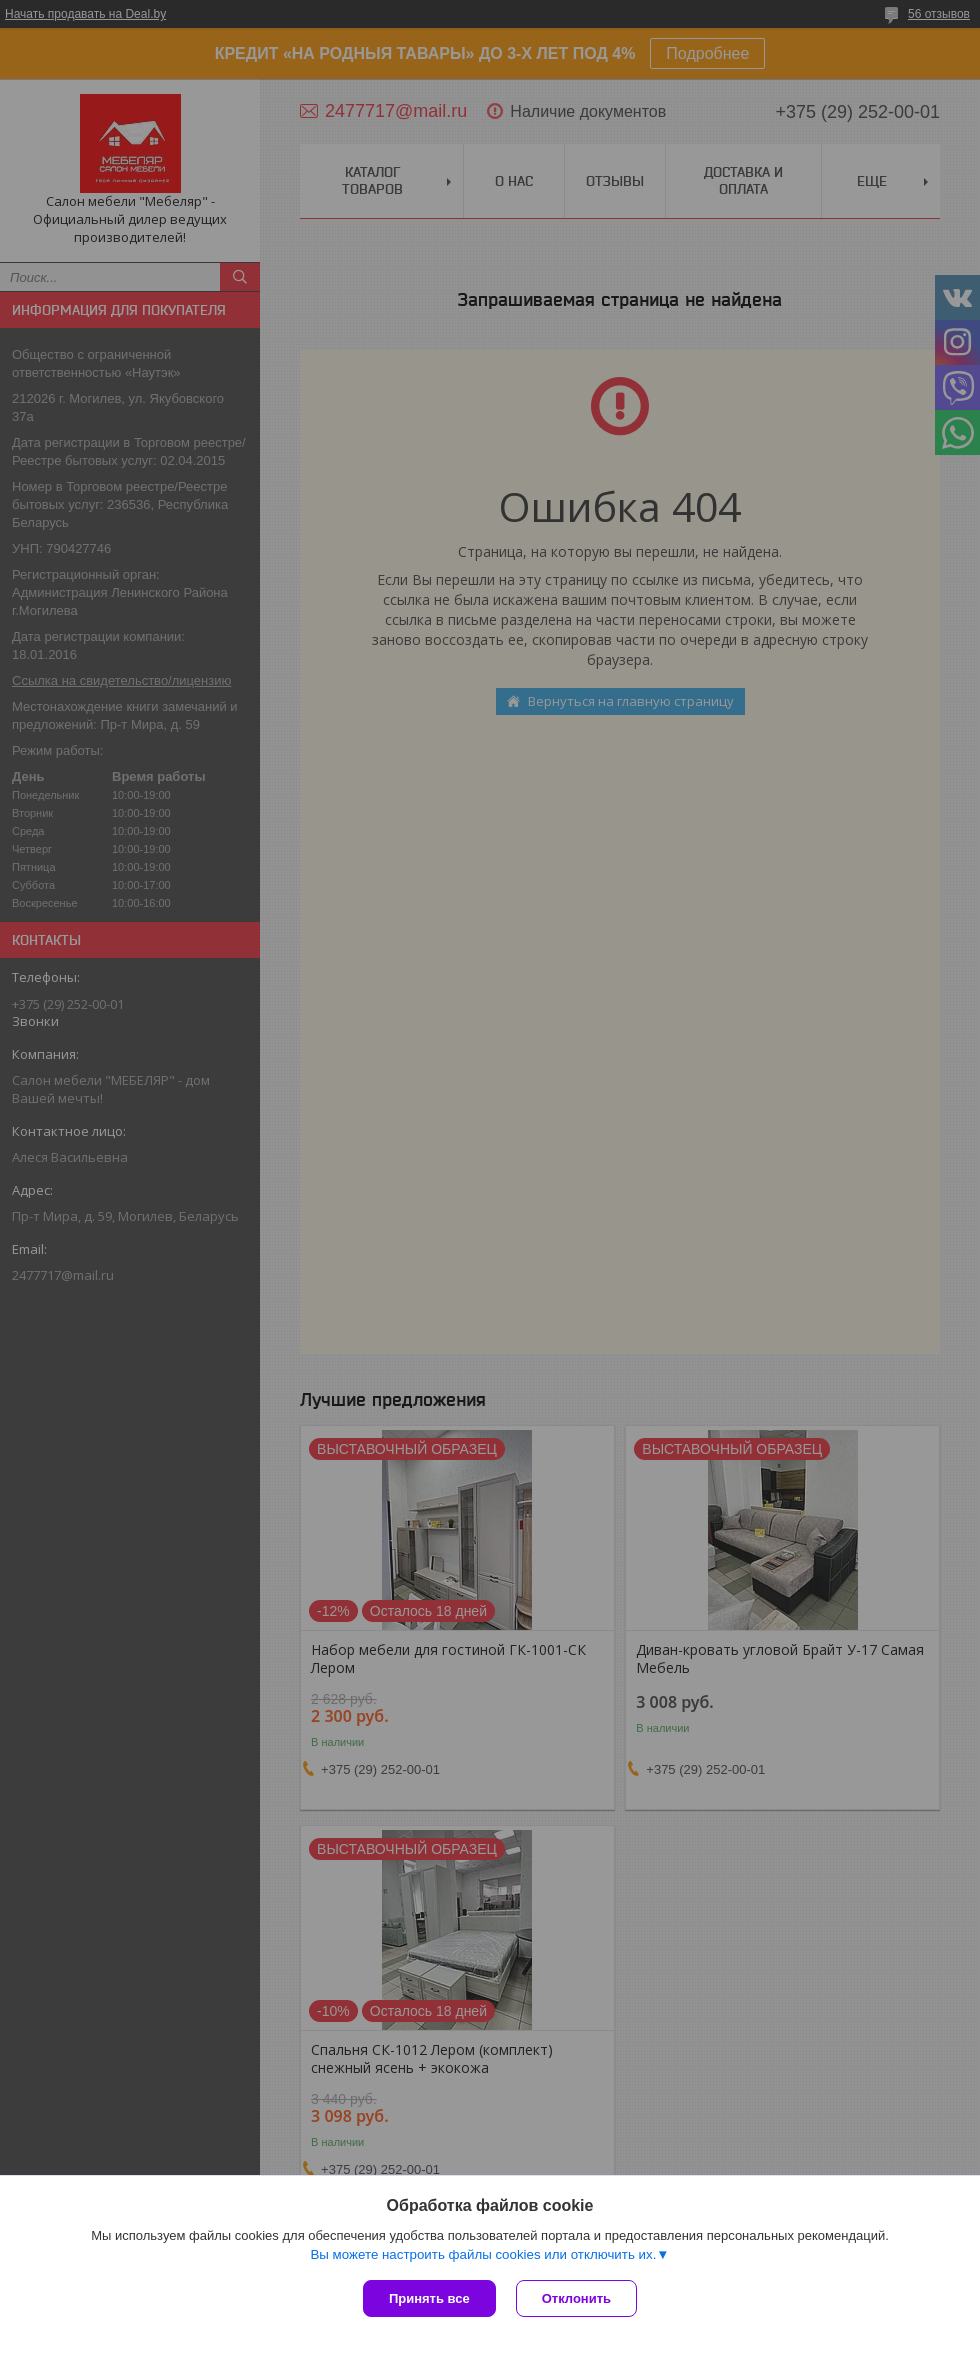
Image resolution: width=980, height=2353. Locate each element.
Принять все (429, 2298)
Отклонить (576, 2298)
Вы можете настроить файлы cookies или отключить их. (483, 2254)
